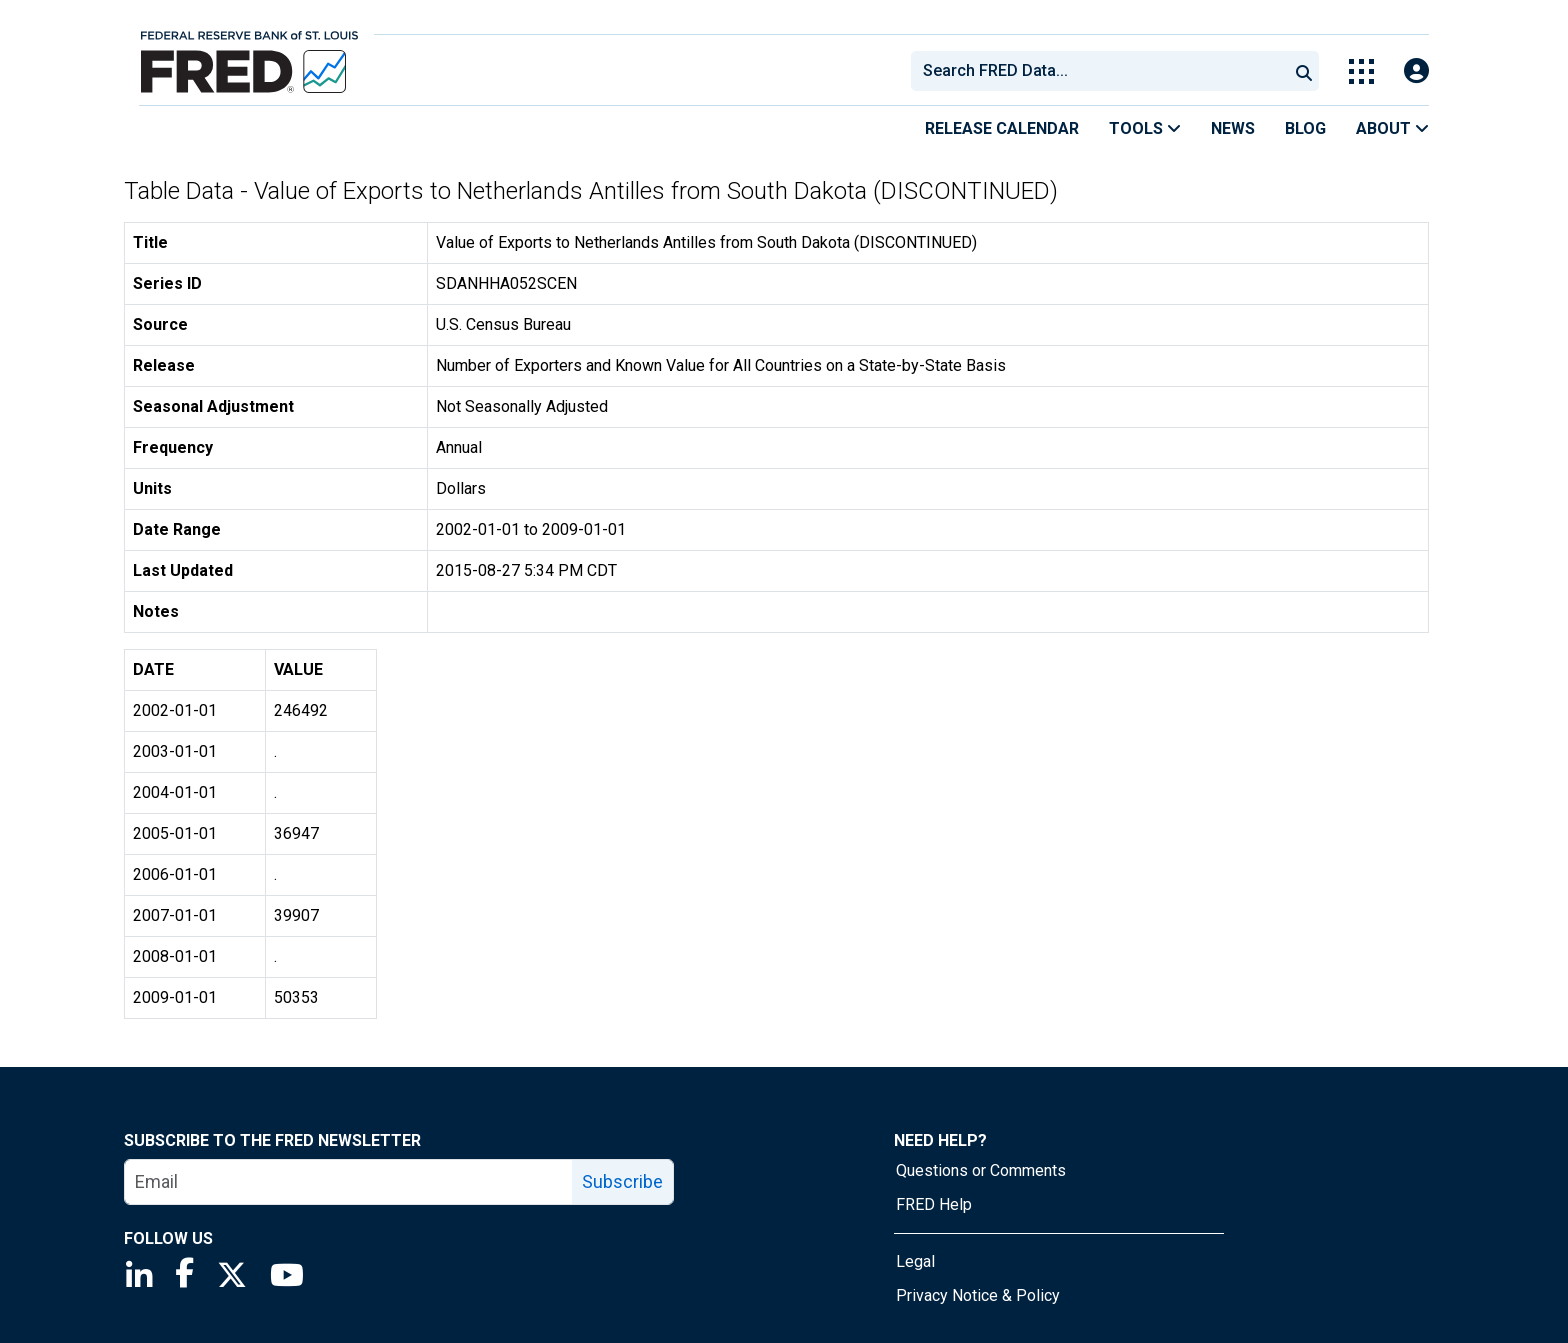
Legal (915, 1261)
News (1233, 128)
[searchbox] (1103, 71)
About (1392, 128)
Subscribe (622, 1181)
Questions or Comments (981, 1170)
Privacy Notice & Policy (978, 1295)
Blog (1305, 128)
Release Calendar (1002, 128)
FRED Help (934, 1204)
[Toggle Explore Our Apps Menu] (1361, 71)
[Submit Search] (1304, 71)
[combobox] (1098, 71)
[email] (349, 1182)
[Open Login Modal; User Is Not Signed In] (1416, 71)
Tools (1145, 128)
